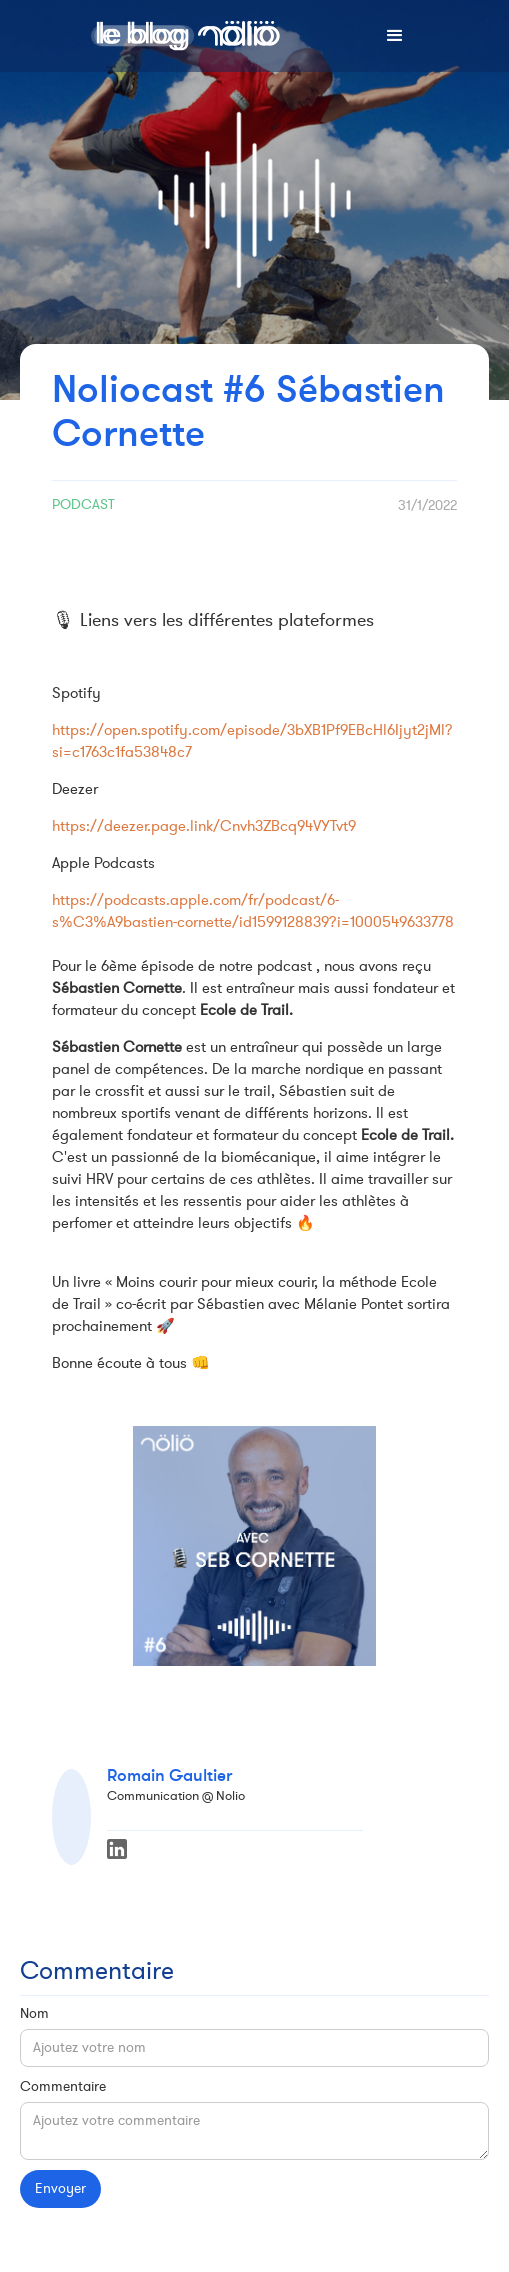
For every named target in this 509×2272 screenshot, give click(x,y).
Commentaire (63, 2086)
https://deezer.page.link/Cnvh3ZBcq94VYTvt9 (204, 826)
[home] (182, 36)
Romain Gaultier (169, 1776)
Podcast (83, 504)
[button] (395, 36)
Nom (34, 2013)
